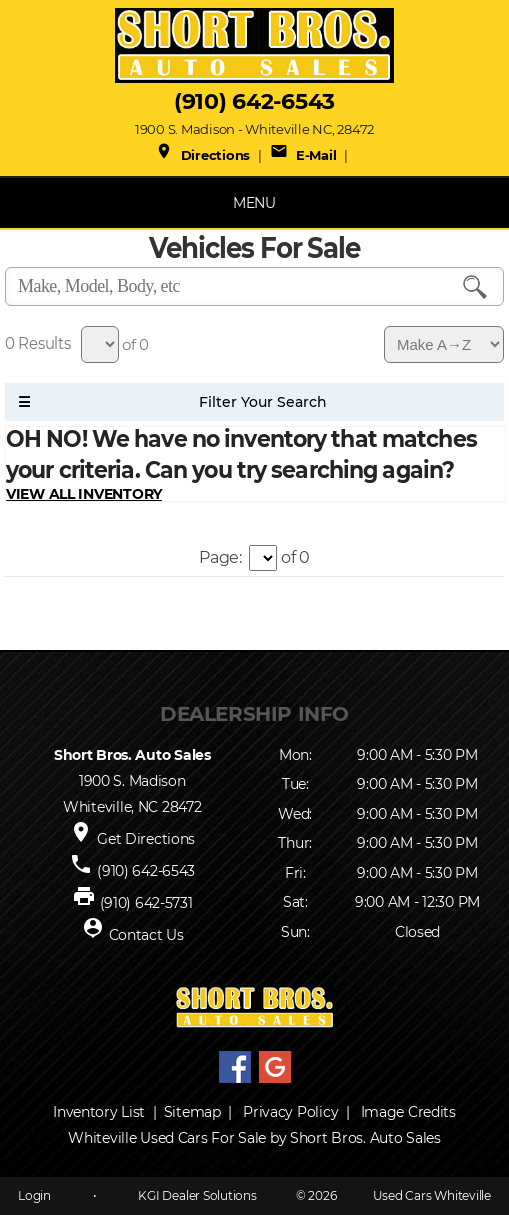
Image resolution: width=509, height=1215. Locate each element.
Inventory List (99, 1112)
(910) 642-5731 (146, 903)
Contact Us (146, 935)
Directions (202, 155)
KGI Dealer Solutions (197, 1195)
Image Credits (408, 1112)
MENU (254, 203)
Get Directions (146, 839)
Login (34, 1195)
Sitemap (192, 1112)
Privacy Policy (290, 1112)
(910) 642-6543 (254, 101)
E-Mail (303, 155)
